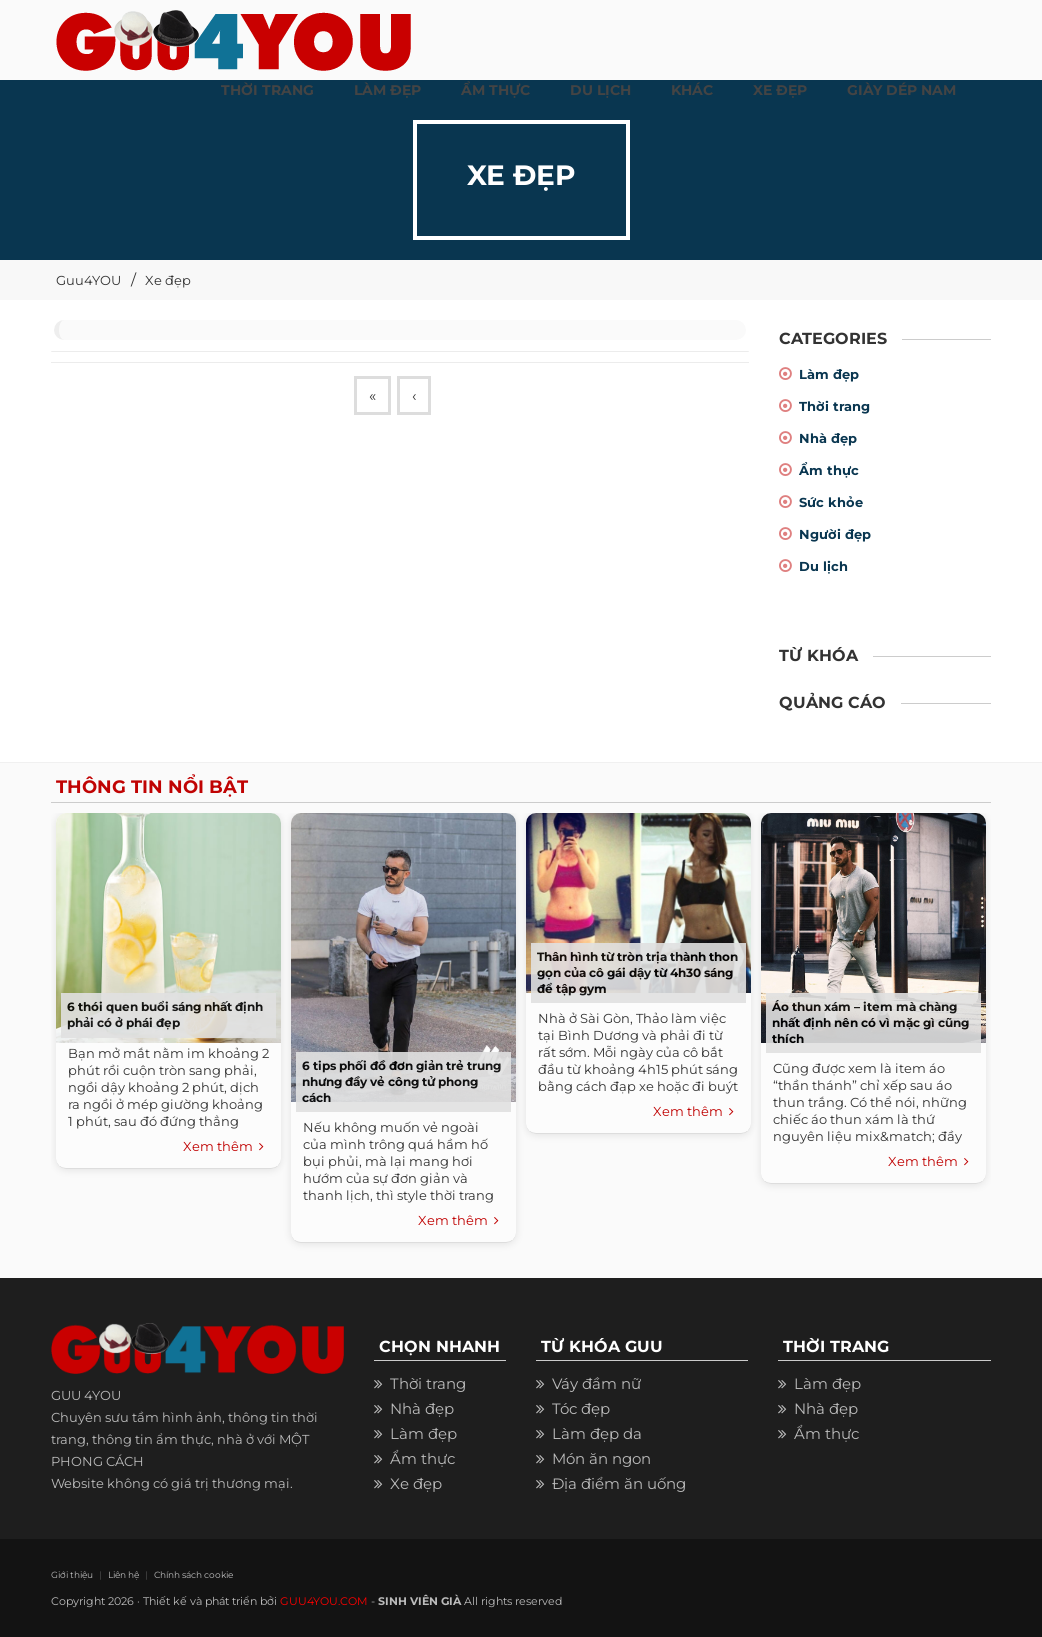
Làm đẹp (829, 374)
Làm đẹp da (597, 1433)
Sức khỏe (831, 502)
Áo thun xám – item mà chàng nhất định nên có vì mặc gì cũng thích (870, 1022)
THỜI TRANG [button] (267, 90)
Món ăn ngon (601, 1458)
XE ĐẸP (780, 90)
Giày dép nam (901, 90)
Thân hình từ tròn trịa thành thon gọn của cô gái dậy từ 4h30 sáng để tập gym (637, 972)
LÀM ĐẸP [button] (387, 90)
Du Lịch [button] (600, 90)
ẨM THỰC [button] (495, 90)
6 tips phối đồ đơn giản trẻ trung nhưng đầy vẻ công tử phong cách (401, 1081)
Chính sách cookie (193, 1574)
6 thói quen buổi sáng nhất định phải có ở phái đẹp (165, 1014)
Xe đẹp (168, 280)
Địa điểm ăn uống (619, 1483)
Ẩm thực (829, 470)
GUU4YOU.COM (324, 1601)
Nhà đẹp (828, 438)
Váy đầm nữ (596, 1383)
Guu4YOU (88, 280)
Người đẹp (835, 534)
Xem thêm (223, 1147)
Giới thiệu (72, 1574)
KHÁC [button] (692, 90)
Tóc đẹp (581, 1408)
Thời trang (834, 406)
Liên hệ (123, 1574)
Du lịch (823, 566)
